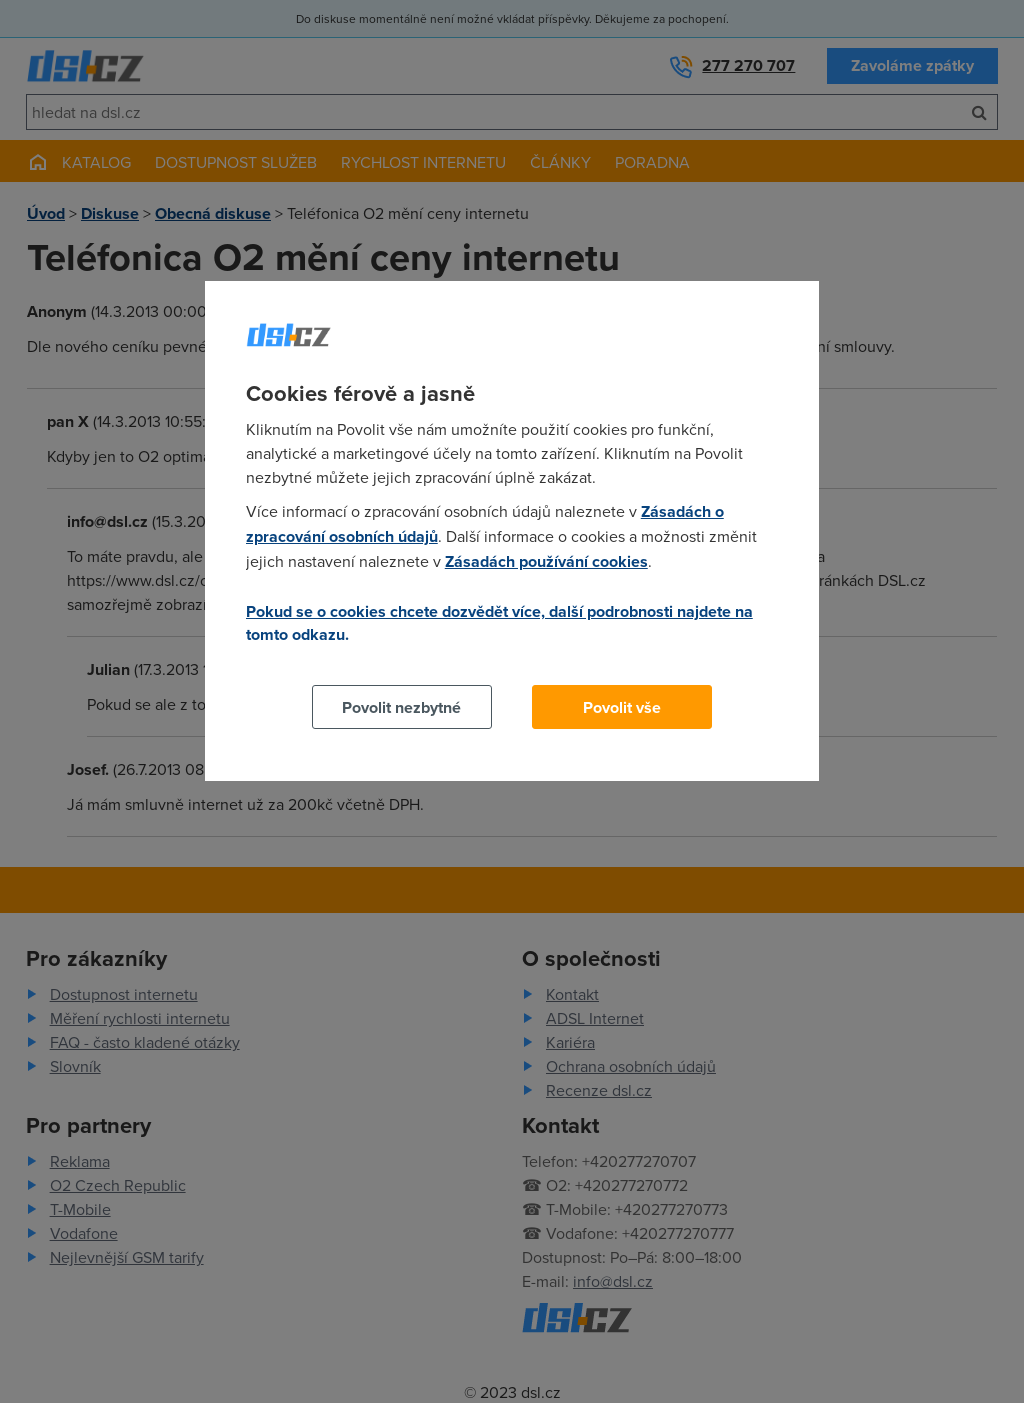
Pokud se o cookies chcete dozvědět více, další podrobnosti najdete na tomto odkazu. (499, 623)
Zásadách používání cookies (546, 561)
